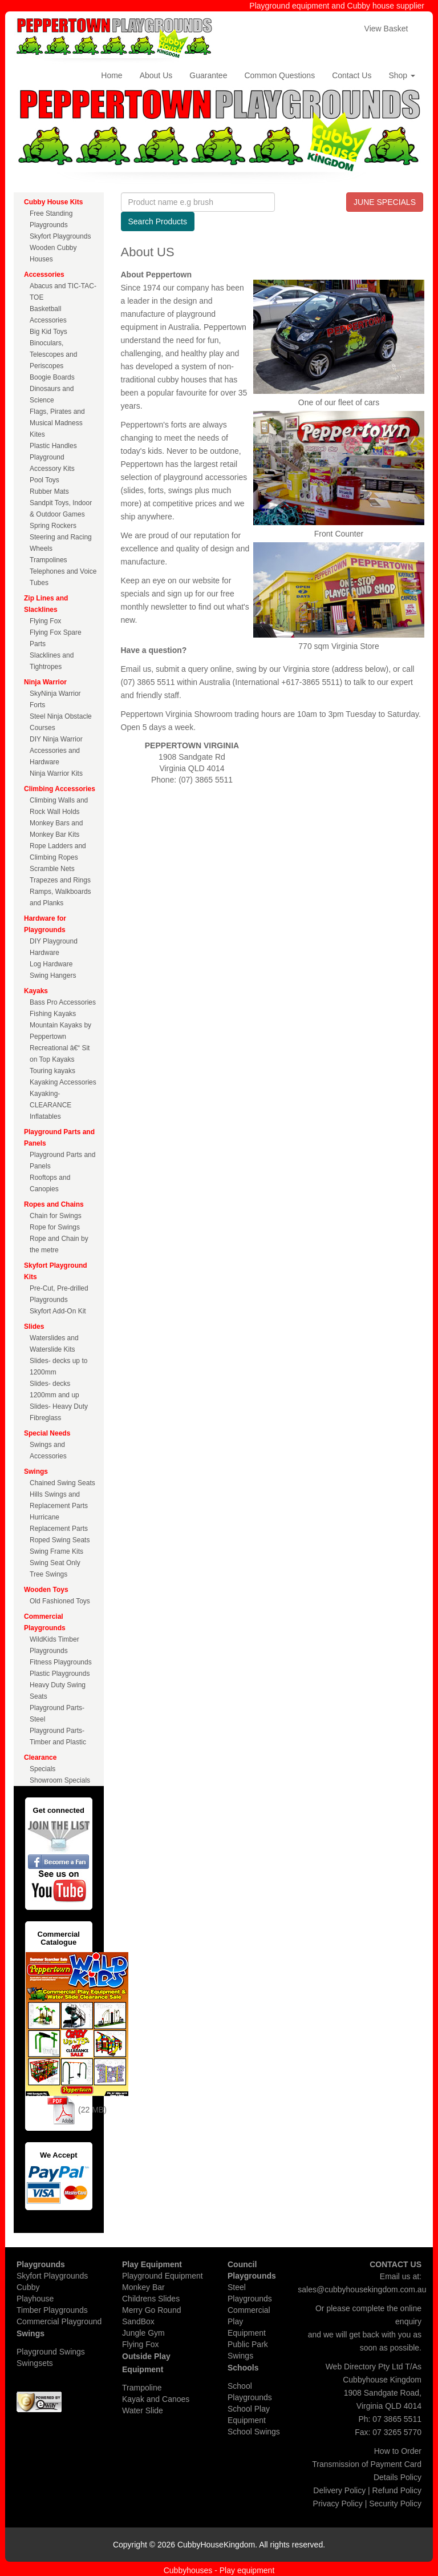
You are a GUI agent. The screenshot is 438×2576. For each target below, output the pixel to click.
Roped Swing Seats (60, 1540)
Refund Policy (396, 2490)
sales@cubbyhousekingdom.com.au (362, 2289)
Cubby (28, 2287)
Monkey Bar (143, 2287)
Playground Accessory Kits (52, 463)
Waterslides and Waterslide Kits (54, 1343)
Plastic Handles (53, 446)
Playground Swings (51, 2351)
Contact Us (351, 75)
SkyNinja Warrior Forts (55, 699)
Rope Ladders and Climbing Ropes (58, 851)
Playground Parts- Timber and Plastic (58, 1736)
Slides (34, 1327)
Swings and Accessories (48, 1450)
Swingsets (35, 2363)
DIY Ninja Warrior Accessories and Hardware (56, 750)
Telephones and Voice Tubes (63, 577)
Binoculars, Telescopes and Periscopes (53, 354)
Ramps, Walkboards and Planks (60, 897)
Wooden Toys (46, 1590)
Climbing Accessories (59, 789)
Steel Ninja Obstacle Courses (61, 722)
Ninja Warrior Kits (56, 773)
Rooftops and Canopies (50, 1183)
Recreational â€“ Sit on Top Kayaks (60, 1053)
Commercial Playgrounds (45, 1622)
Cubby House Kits (53, 202)
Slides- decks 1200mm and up (54, 1389)
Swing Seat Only (55, 1563)
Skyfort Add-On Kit (58, 1311)
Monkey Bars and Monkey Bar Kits (56, 828)
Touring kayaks (52, 1071)
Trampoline (142, 2387)
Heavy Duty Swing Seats (58, 1690)
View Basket (386, 28)
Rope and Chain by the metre (59, 1244)
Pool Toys (44, 480)
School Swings (254, 2431)
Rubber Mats (49, 491)
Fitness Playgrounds (61, 1662)
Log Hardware (51, 964)
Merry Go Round (151, 2310)
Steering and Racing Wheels (61, 543)
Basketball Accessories (48, 314)
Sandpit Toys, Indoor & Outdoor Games (61, 508)
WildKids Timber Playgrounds (54, 1645)
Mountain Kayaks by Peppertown (60, 1031)
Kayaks (36, 991)
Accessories (44, 275)
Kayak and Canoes (155, 2399)
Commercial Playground (59, 2321)
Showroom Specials (60, 1780)
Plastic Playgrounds (60, 1674)
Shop (401, 75)
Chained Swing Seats (62, 1483)
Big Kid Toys (48, 332)
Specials (42, 1769)
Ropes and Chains (54, 1204)
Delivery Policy (339, 2490)
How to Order (397, 2451)
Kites (37, 434)
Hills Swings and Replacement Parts (59, 1500)
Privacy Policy (338, 2503)
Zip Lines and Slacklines (46, 604)
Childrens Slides (151, 2298)
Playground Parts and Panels (59, 1137)
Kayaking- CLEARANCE (50, 1099)
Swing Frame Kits (56, 1551)
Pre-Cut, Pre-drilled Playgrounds (59, 1294)
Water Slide (142, 2410)
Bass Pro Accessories (63, 1002)
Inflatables (45, 1116)
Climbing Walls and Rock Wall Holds (59, 806)
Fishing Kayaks (53, 1014)
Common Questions (279, 75)
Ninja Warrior (45, 682)
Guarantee (208, 75)
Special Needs (47, 1433)
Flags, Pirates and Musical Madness (57, 417)
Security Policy (395, 2503)
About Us (156, 75)
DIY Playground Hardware (54, 947)
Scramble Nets (52, 869)
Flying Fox (45, 621)
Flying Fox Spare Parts (56, 638)
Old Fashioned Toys (60, 1601)
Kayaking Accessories (63, 1082)
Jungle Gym (143, 2332)
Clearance (40, 1757)
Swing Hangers (53, 975)
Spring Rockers (53, 526)
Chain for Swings (56, 1216)
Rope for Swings (55, 1227)
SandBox (138, 2321)
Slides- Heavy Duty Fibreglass (59, 1412)
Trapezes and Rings (60, 880)
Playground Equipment (162, 2275)
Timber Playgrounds (52, 2310)
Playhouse (35, 2298)
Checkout (327, 28)
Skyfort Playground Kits (55, 1271)
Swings (36, 1472)
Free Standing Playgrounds (51, 219)
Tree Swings (48, 1574)
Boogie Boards (52, 377)
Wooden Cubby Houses (53, 253)
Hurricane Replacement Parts (59, 1523)
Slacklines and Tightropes (52, 661)
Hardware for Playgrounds (45, 924)
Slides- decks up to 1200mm (58, 1366)
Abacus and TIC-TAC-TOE (63, 291)
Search (158, 221)
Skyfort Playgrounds (60, 236)
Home (111, 75)
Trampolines (48, 560)
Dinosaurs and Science (52, 394)
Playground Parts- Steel (57, 1713)
